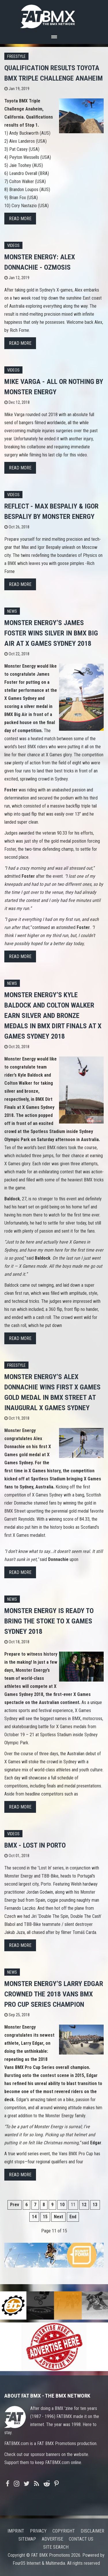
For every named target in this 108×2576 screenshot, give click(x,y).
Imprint (15, 2531)
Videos (13, 245)
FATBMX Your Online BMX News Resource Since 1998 (54, 15)
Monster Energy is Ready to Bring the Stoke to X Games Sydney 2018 (49, 1621)
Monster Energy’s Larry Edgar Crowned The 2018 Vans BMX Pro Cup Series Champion (53, 1994)
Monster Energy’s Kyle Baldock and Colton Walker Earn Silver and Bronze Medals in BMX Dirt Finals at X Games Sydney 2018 (52, 1015)
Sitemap (27, 2539)
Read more (20, 218)
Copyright (63, 2531)
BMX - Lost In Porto (35, 1845)
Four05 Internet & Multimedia (39, 2563)
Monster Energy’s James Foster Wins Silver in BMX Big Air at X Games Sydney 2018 (51, 633)
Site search (56, 2547)
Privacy (38, 2531)
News (12, 611)
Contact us (81, 2539)
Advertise (52, 2539)
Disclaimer (92, 2531)
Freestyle (16, 56)
